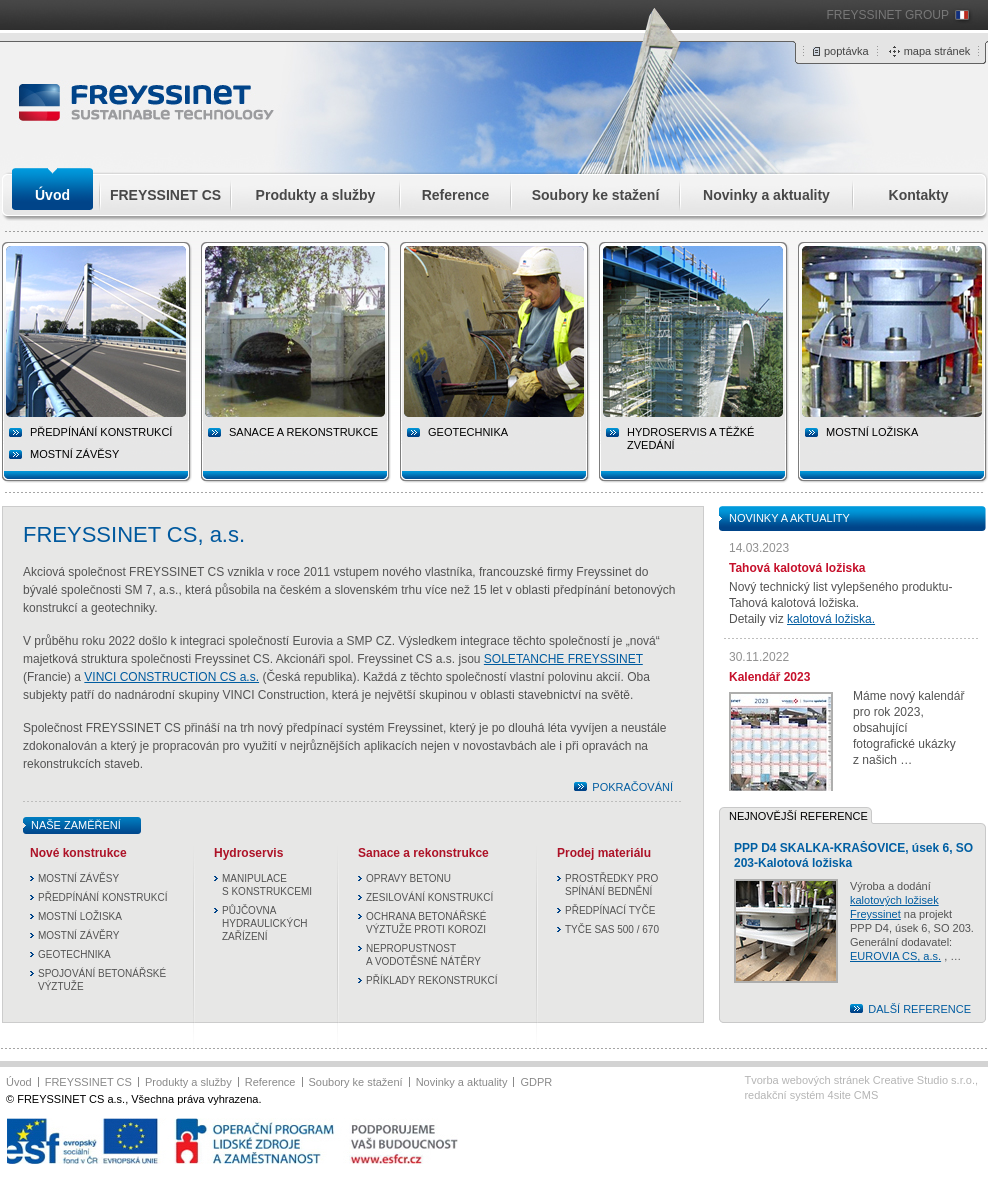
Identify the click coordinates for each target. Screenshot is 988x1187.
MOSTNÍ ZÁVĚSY (74, 454)
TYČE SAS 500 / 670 (612, 929)
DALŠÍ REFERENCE (919, 1009)
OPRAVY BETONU (408, 878)
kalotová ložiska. (831, 619)
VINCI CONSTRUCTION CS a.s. (171, 677)
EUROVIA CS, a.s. (895, 956)
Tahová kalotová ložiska (797, 568)
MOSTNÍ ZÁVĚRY (79, 935)
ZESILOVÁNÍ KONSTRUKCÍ (429, 897)
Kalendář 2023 (769, 677)
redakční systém (811, 1095)
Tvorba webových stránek (859, 1080)
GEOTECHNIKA (74, 954)
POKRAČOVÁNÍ (632, 787)
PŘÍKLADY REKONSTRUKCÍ (432, 980)
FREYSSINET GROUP (888, 15)
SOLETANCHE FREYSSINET (563, 659)
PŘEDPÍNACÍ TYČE (610, 910)
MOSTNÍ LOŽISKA (80, 916)
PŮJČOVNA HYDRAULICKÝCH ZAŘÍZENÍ (265, 923)
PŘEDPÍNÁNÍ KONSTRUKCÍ (102, 897)
